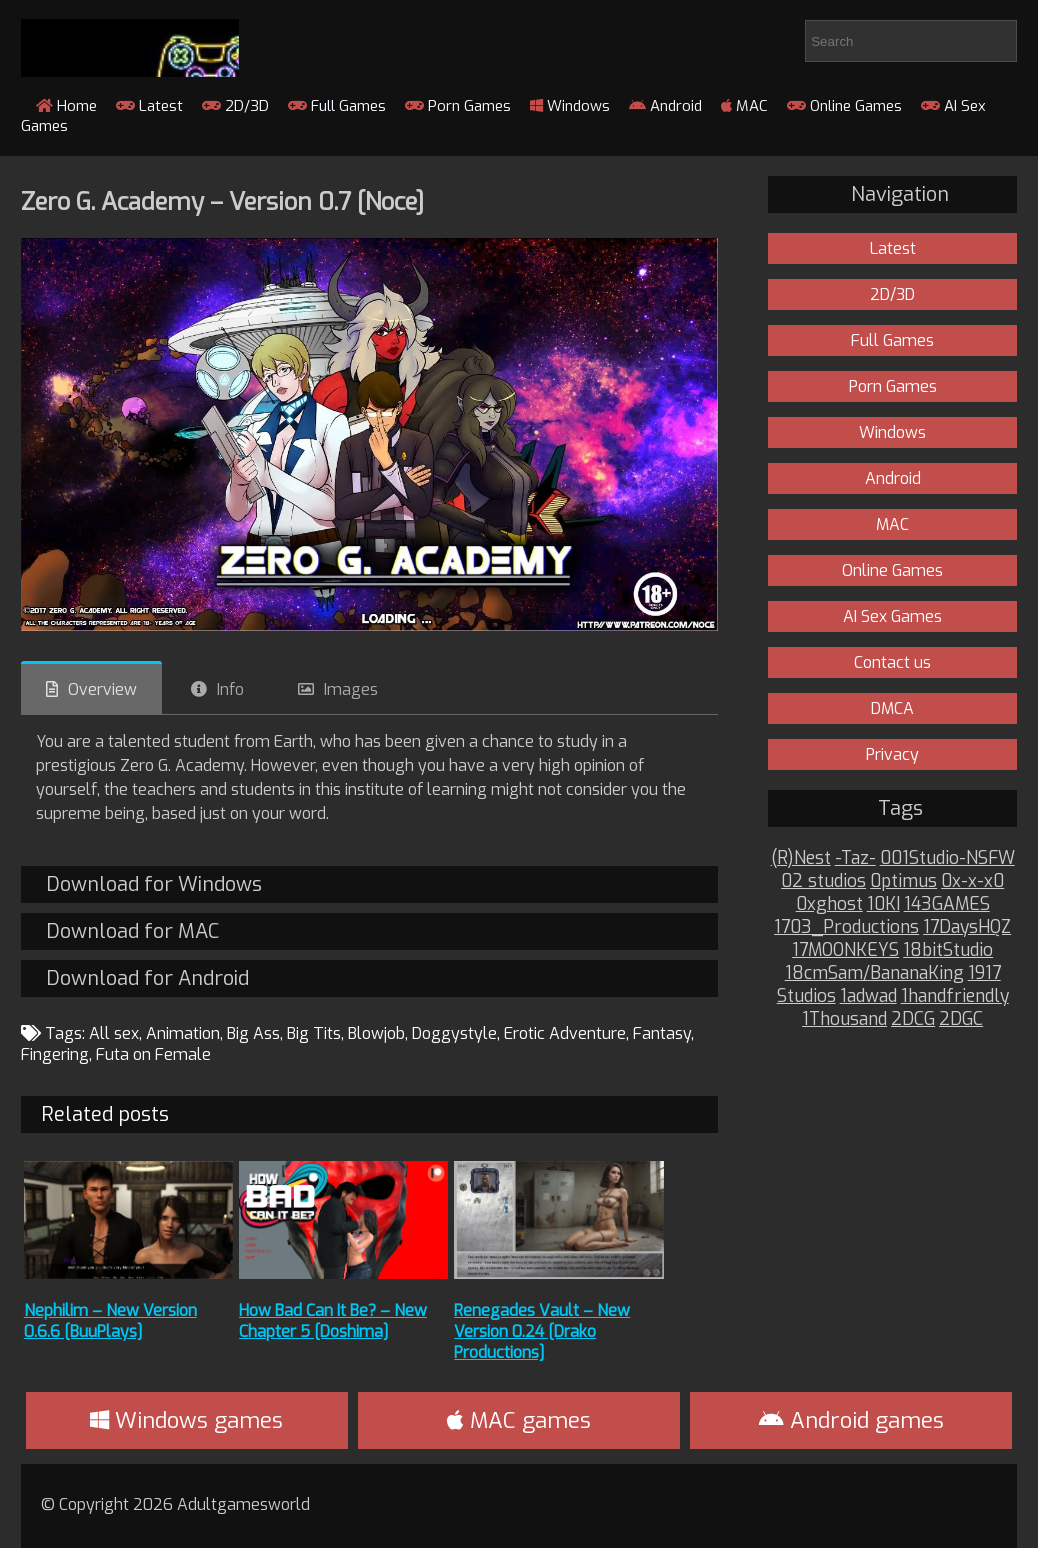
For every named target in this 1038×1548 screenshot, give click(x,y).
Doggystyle (454, 1033)
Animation (183, 1033)
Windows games (186, 1420)
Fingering (55, 1054)
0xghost (829, 904)
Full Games (337, 106)
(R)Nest (801, 858)
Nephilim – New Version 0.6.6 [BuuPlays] (110, 1321)
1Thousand (844, 1019)
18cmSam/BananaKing (874, 973)
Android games (851, 1420)
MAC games (519, 1420)
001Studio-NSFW (947, 858)
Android (665, 106)
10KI (883, 904)
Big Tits (314, 1033)
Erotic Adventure (565, 1033)
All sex (114, 1033)
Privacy (892, 754)
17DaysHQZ (967, 927)
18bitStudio (948, 950)
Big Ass (253, 1033)
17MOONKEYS (845, 950)
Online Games (844, 106)
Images (351, 689)
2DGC (961, 1019)
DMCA (892, 708)
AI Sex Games (892, 616)
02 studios (823, 881)
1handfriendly (955, 996)
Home (66, 106)
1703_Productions (846, 927)
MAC (744, 106)
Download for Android (147, 978)
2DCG (913, 1019)
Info (230, 689)
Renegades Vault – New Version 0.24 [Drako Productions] (542, 1331)
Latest (149, 106)
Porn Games (458, 106)
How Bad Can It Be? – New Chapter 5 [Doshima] (333, 1321)
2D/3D (235, 106)
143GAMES (947, 904)
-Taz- (855, 858)
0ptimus (903, 881)
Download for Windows (154, 884)
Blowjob (376, 1033)
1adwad (868, 996)
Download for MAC (132, 931)
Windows (570, 106)
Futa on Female (153, 1054)
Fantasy (662, 1033)
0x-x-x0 (972, 881)
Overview (102, 689)
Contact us (892, 662)
